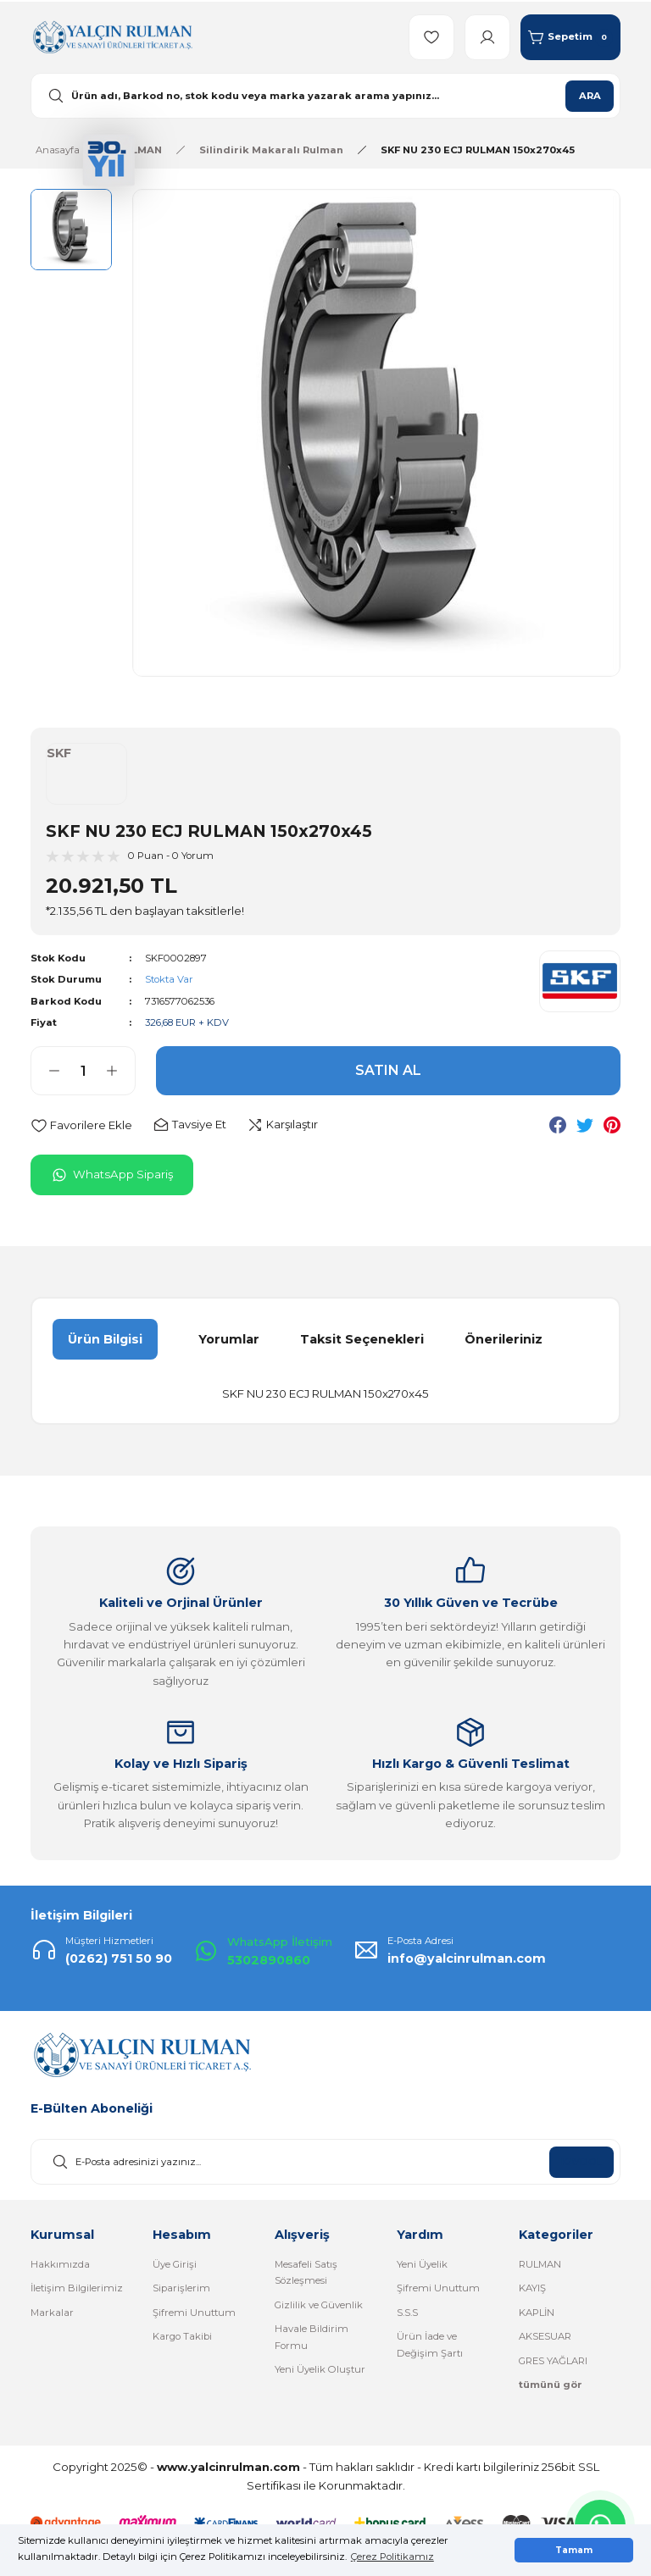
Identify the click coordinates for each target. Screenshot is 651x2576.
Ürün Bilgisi (105, 1339)
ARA (590, 96)
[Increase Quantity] (120, 1070)
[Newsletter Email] (325, 2162)
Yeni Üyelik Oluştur (320, 2369)
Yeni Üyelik (422, 2264)
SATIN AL (388, 1070)
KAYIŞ (532, 2288)
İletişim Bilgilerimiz (77, 2288)
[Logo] (112, 36)
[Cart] (570, 37)
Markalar (52, 2312)
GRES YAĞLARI (553, 2361)
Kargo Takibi (182, 2336)
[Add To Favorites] (81, 1125)
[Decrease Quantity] (46, 1070)
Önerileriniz (503, 1339)
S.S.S (407, 2312)
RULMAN (540, 2264)
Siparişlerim (181, 2288)
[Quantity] (83, 1070)
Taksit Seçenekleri (362, 1339)
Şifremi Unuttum (194, 2312)
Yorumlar (228, 1339)
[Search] (325, 96)
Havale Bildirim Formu (311, 2337)
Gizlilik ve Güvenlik (319, 2305)
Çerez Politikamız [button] (392, 2556)
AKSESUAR (545, 2336)
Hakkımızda (60, 2264)
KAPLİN (536, 2312)
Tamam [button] (574, 2550)
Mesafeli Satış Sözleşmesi (306, 2272)
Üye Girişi (175, 2264)
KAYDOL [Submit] (581, 2162)
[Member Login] (487, 37)
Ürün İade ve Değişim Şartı (430, 2344)
